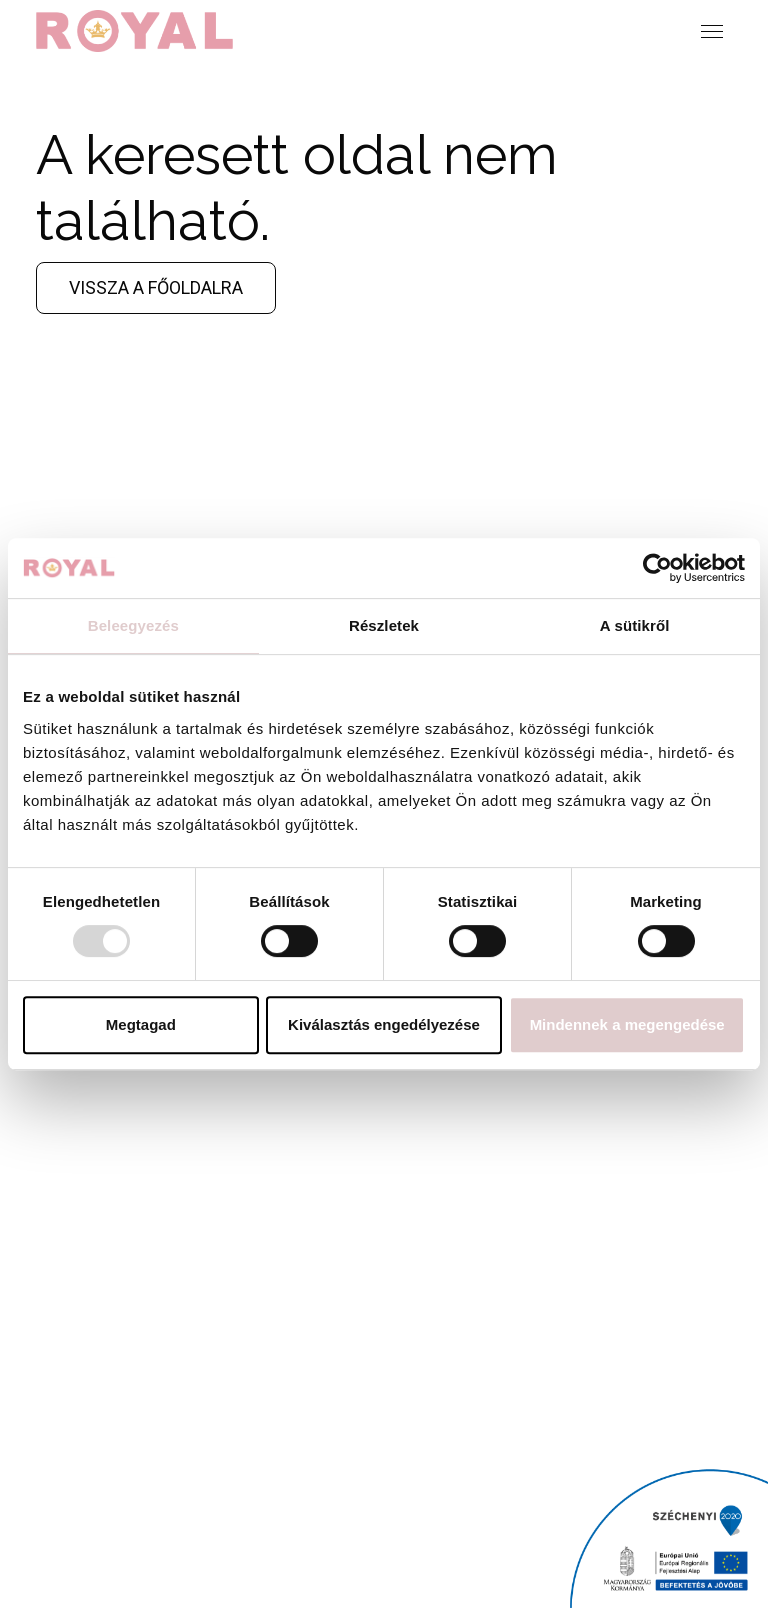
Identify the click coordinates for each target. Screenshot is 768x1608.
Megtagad (141, 1024)
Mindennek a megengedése (627, 1024)
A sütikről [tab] (635, 625)
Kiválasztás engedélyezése (384, 1024)
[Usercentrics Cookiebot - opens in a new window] (657, 568)
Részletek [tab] (384, 625)
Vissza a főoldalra (156, 287)
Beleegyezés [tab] (133, 625)
